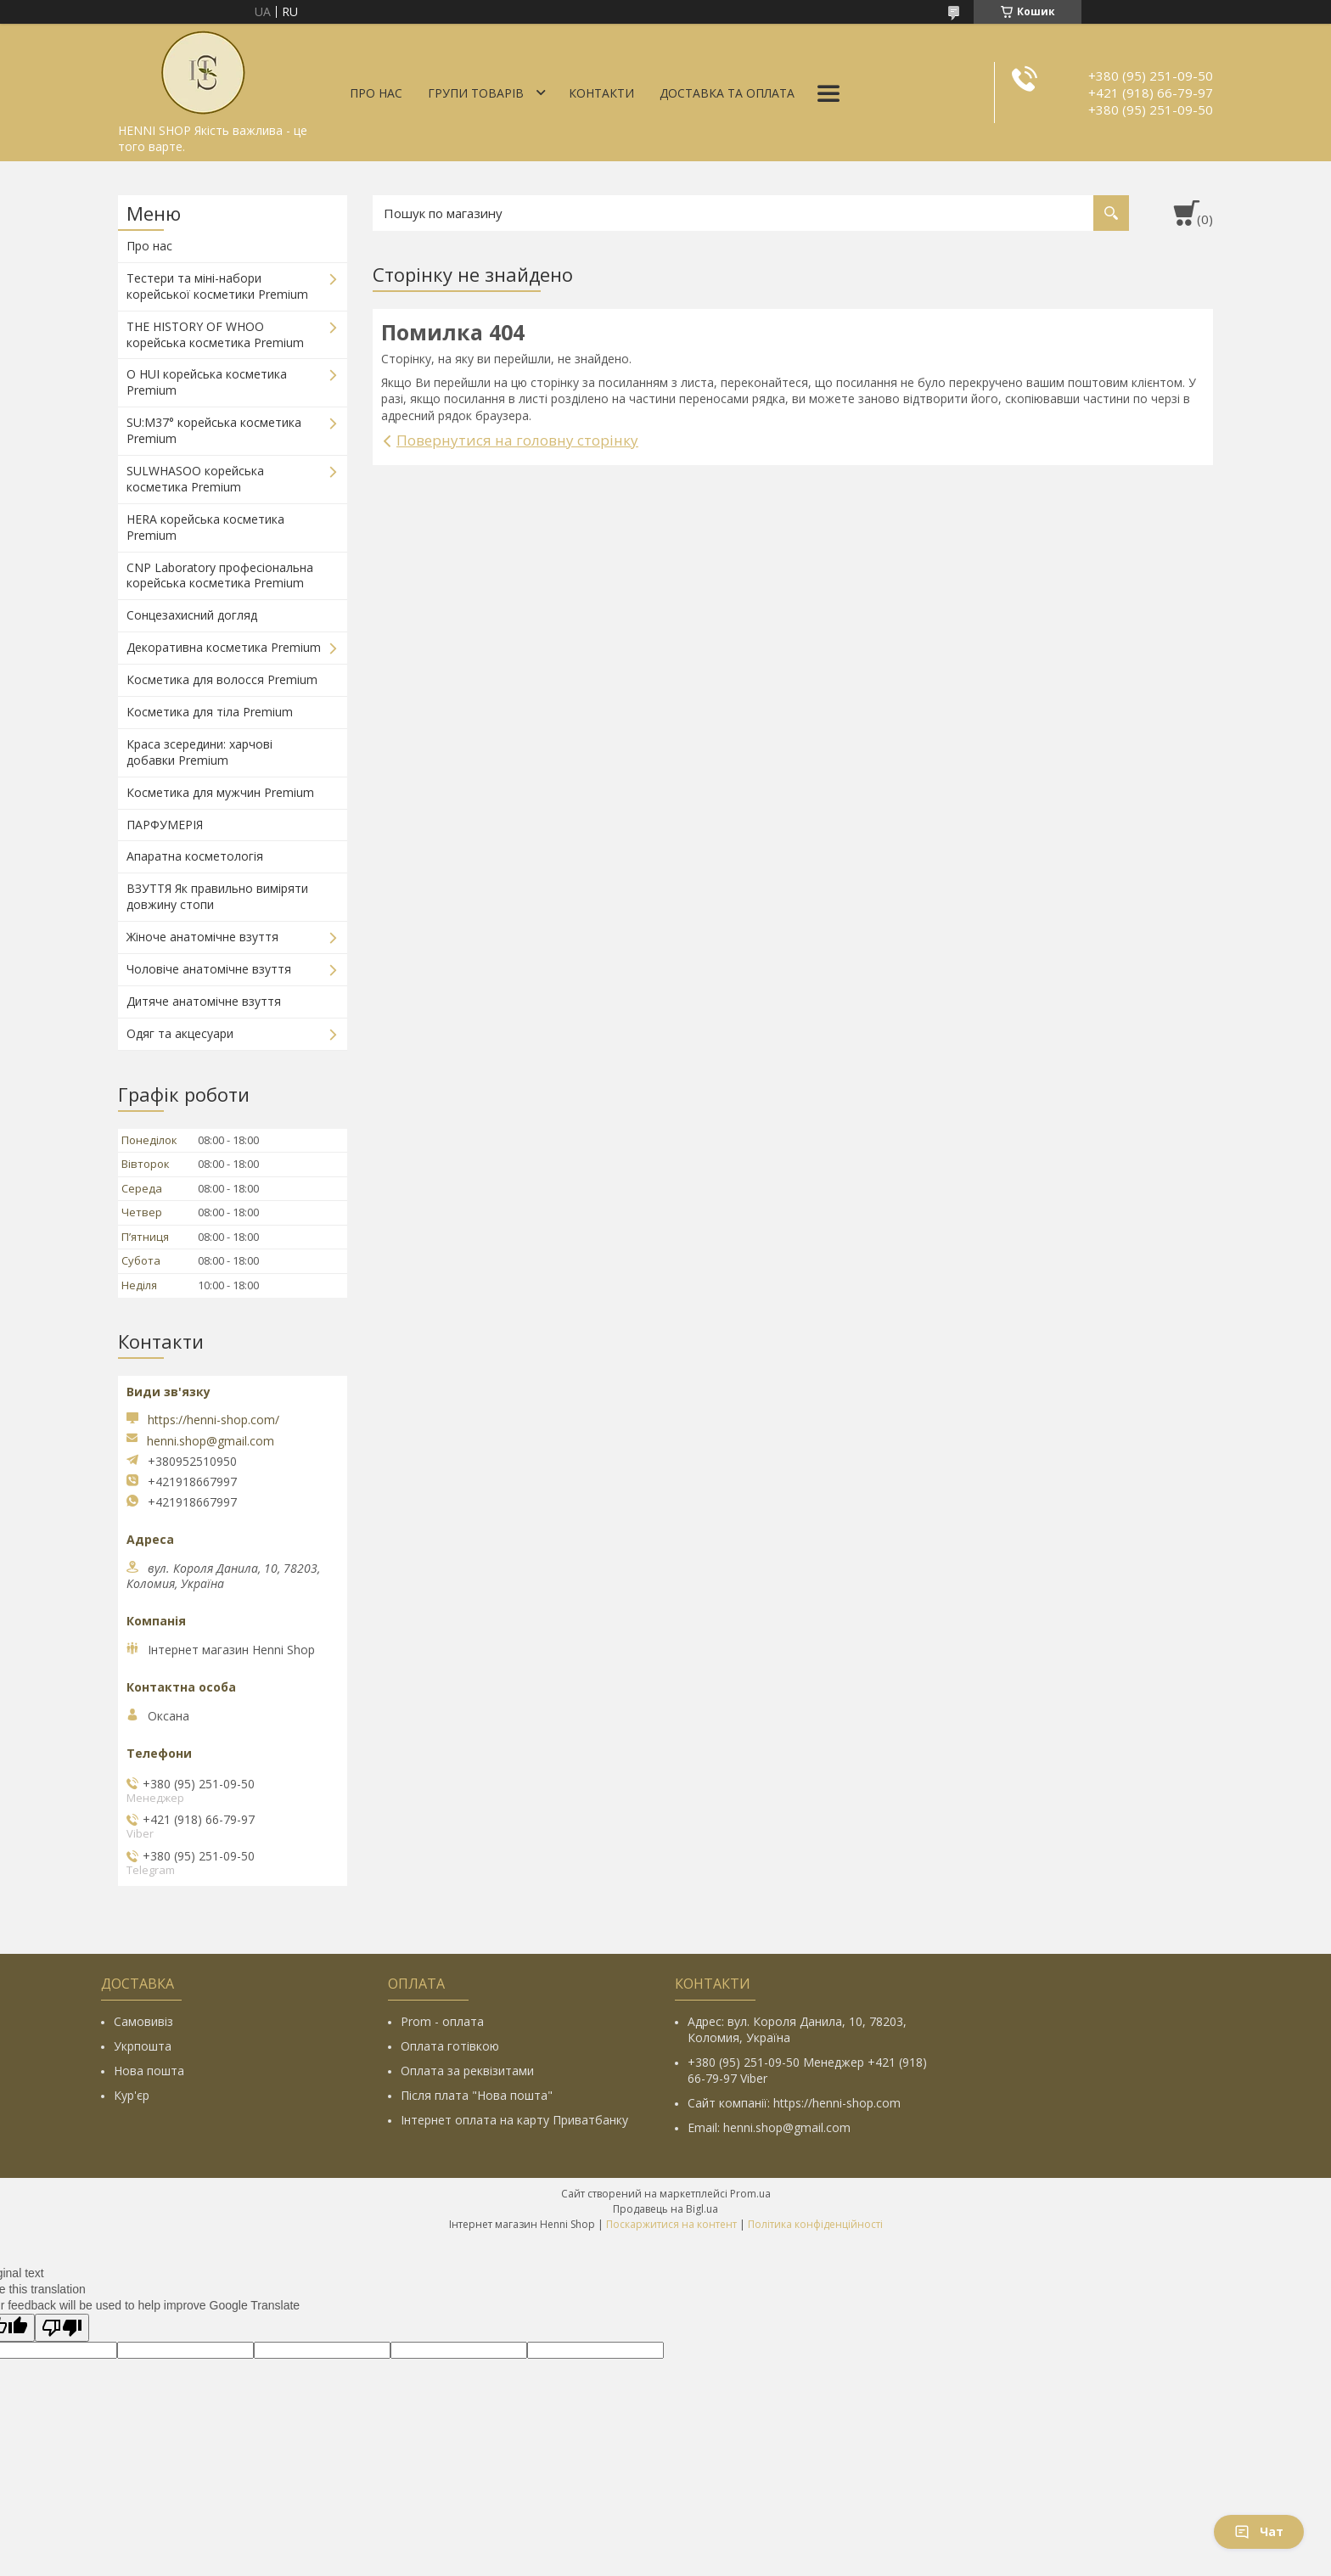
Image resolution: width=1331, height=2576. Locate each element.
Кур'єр (131, 2095)
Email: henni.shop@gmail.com (769, 2127)
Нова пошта (149, 2070)
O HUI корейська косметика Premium (206, 382)
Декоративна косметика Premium (223, 647)
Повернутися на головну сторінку (517, 440)
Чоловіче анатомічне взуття (208, 969)
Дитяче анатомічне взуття (203, 1001)
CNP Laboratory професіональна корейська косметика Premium (219, 575)
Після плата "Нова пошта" (477, 2095)
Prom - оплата (442, 2021)
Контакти (601, 93)
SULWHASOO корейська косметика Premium (195, 479)
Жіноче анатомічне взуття (202, 937)
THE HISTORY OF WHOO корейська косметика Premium (215, 334)
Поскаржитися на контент (671, 2224)
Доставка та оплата (727, 93)
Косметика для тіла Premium (209, 712)
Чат (1258, 2531)
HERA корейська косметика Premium (205, 527)
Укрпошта (142, 2046)
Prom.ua (750, 2193)
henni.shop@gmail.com (210, 1441)
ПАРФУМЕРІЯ (164, 825)
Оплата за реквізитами (467, 2070)
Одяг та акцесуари (179, 1033)
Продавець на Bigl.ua (665, 2209)
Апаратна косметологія (194, 856)
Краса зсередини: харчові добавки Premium (199, 752)
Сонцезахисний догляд (191, 615)
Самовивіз (143, 2021)
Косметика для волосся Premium (221, 679)
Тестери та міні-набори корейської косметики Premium (217, 286)
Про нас (376, 93)
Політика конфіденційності (815, 2224)
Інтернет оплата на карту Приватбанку (514, 2120)
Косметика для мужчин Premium (220, 792)
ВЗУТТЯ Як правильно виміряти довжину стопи (217, 896)
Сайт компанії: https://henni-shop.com (794, 2103)
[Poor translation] (62, 2328)
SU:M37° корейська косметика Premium (213, 430)
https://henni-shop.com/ (213, 1419)
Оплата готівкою (450, 2046)
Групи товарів (476, 93)
